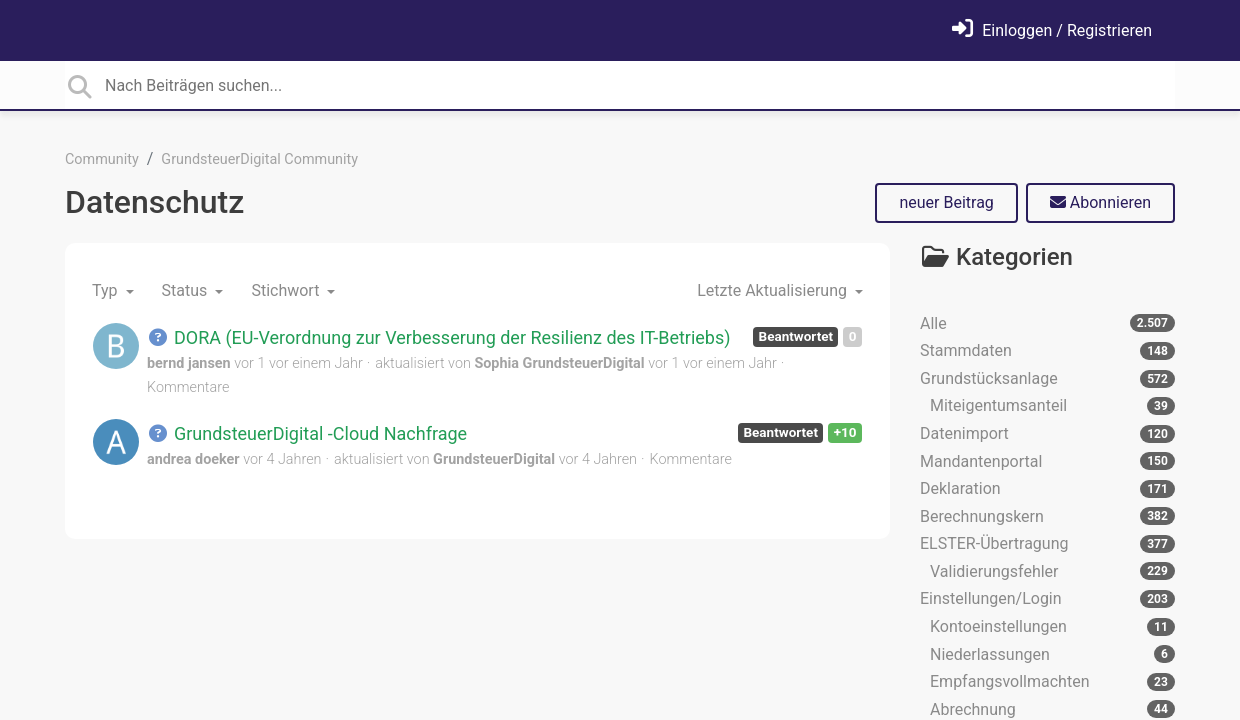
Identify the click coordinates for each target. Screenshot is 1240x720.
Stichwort (287, 290)
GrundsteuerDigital (494, 459)
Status (187, 290)
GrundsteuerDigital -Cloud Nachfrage (307, 433)
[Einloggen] (1052, 30)
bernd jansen (189, 363)
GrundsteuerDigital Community (259, 159)
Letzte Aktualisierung (774, 290)
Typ (107, 290)
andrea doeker (193, 459)
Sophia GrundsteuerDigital (559, 363)
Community (102, 159)
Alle (1047, 323)
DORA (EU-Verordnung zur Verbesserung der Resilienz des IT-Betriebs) (439, 337)
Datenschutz (154, 202)
